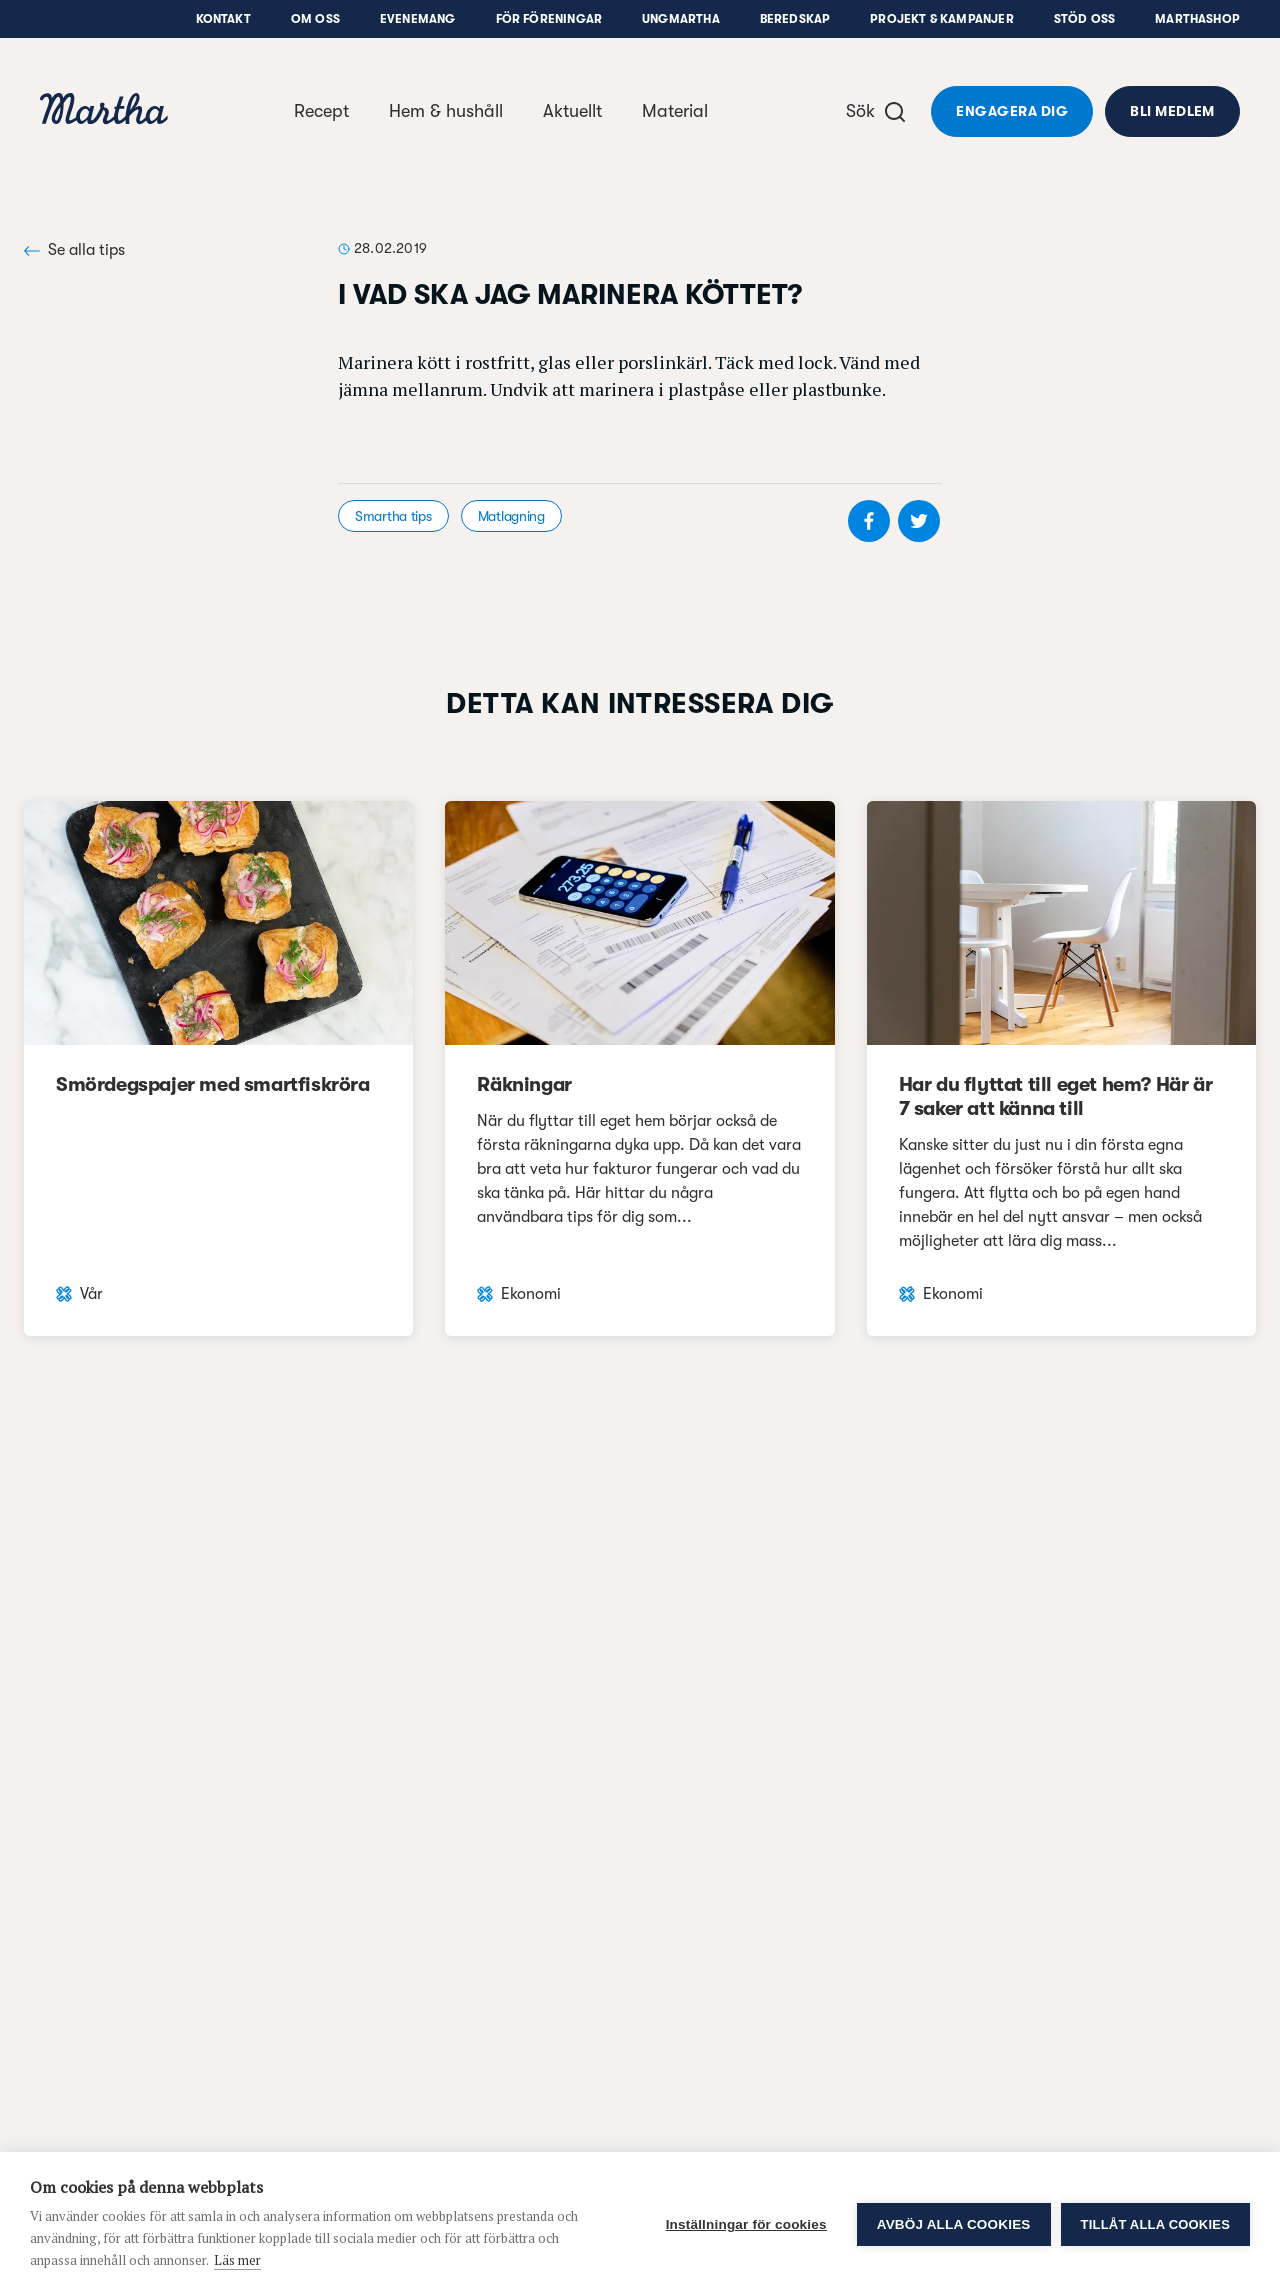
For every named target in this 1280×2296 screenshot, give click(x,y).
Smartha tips (393, 516)
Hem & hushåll (446, 111)
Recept (321, 111)
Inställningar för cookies (746, 2224)
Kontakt (223, 19)
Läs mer (237, 2260)
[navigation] (104, 111)
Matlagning (511, 516)
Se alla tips (74, 250)
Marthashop (1197, 19)
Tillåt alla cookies (1155, 2224)
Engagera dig (1012, 111)
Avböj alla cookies (954, 2224)
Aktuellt (572, 111)
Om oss (315, 19)
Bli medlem (1172, 111)
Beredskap (795, 19)
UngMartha (681, 19)
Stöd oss (1084, 19)
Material (675, 111)
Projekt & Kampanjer (941, 19)
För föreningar (549, 19)
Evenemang (418, 19)
